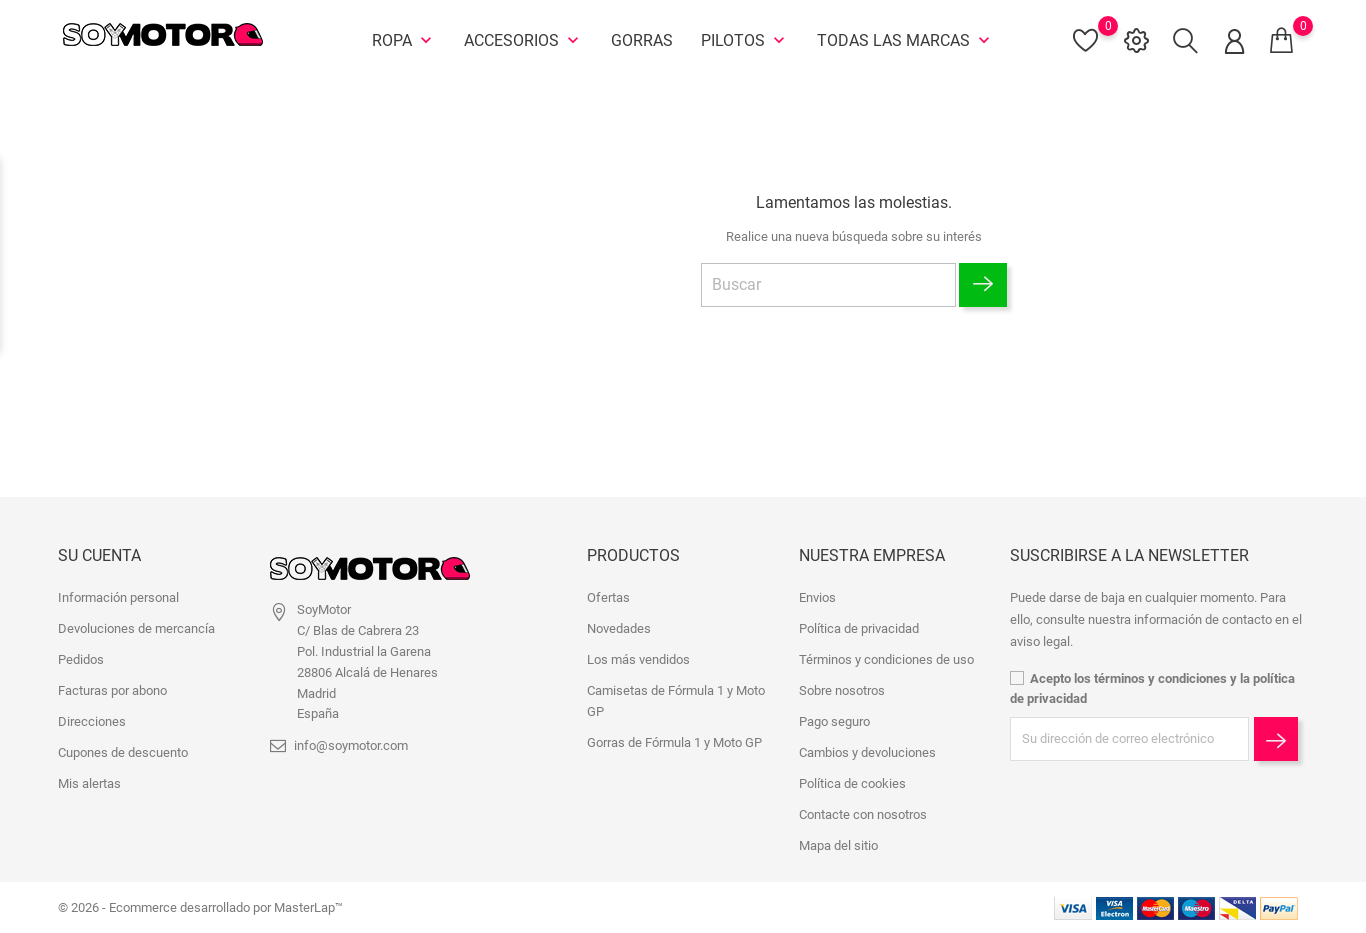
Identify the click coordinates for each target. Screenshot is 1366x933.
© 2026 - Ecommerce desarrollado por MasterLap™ (200, 907)
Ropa (404, 40)
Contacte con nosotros (863, 814)
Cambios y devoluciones (867, 752)
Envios (817, 597)
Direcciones (92, 721)
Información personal (118, 597)
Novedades (619, 628)
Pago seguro (834, 721)
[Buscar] (828, 284)
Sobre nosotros (842, 690)
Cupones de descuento (123, 752)
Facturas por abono (112, 690)
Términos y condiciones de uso (886, 659)
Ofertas (608, 597)
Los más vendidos (638, 659)
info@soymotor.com (351, 745)
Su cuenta (99, 555)
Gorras (642, 39)
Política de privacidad (859, 628)
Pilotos (745, 40)
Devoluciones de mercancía (136, 628)
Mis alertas (89, 783)
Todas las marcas (905, 40)
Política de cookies (852, 783)
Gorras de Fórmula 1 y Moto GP (674, 742)
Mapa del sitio (838, 845)
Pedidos (81, 659)
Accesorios (523, 40)
